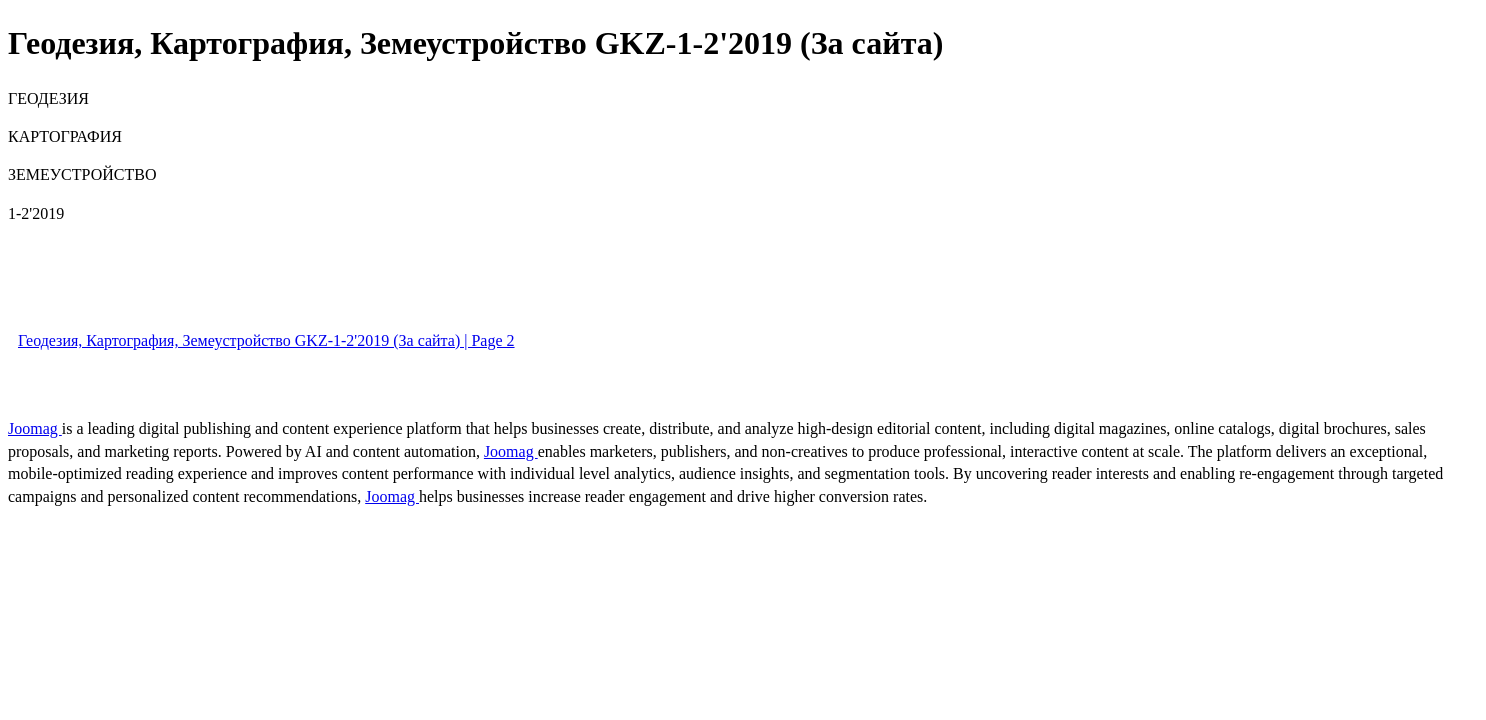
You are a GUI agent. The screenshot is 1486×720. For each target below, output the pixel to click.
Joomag (35, 428)
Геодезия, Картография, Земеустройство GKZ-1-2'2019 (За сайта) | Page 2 (266, 340)
